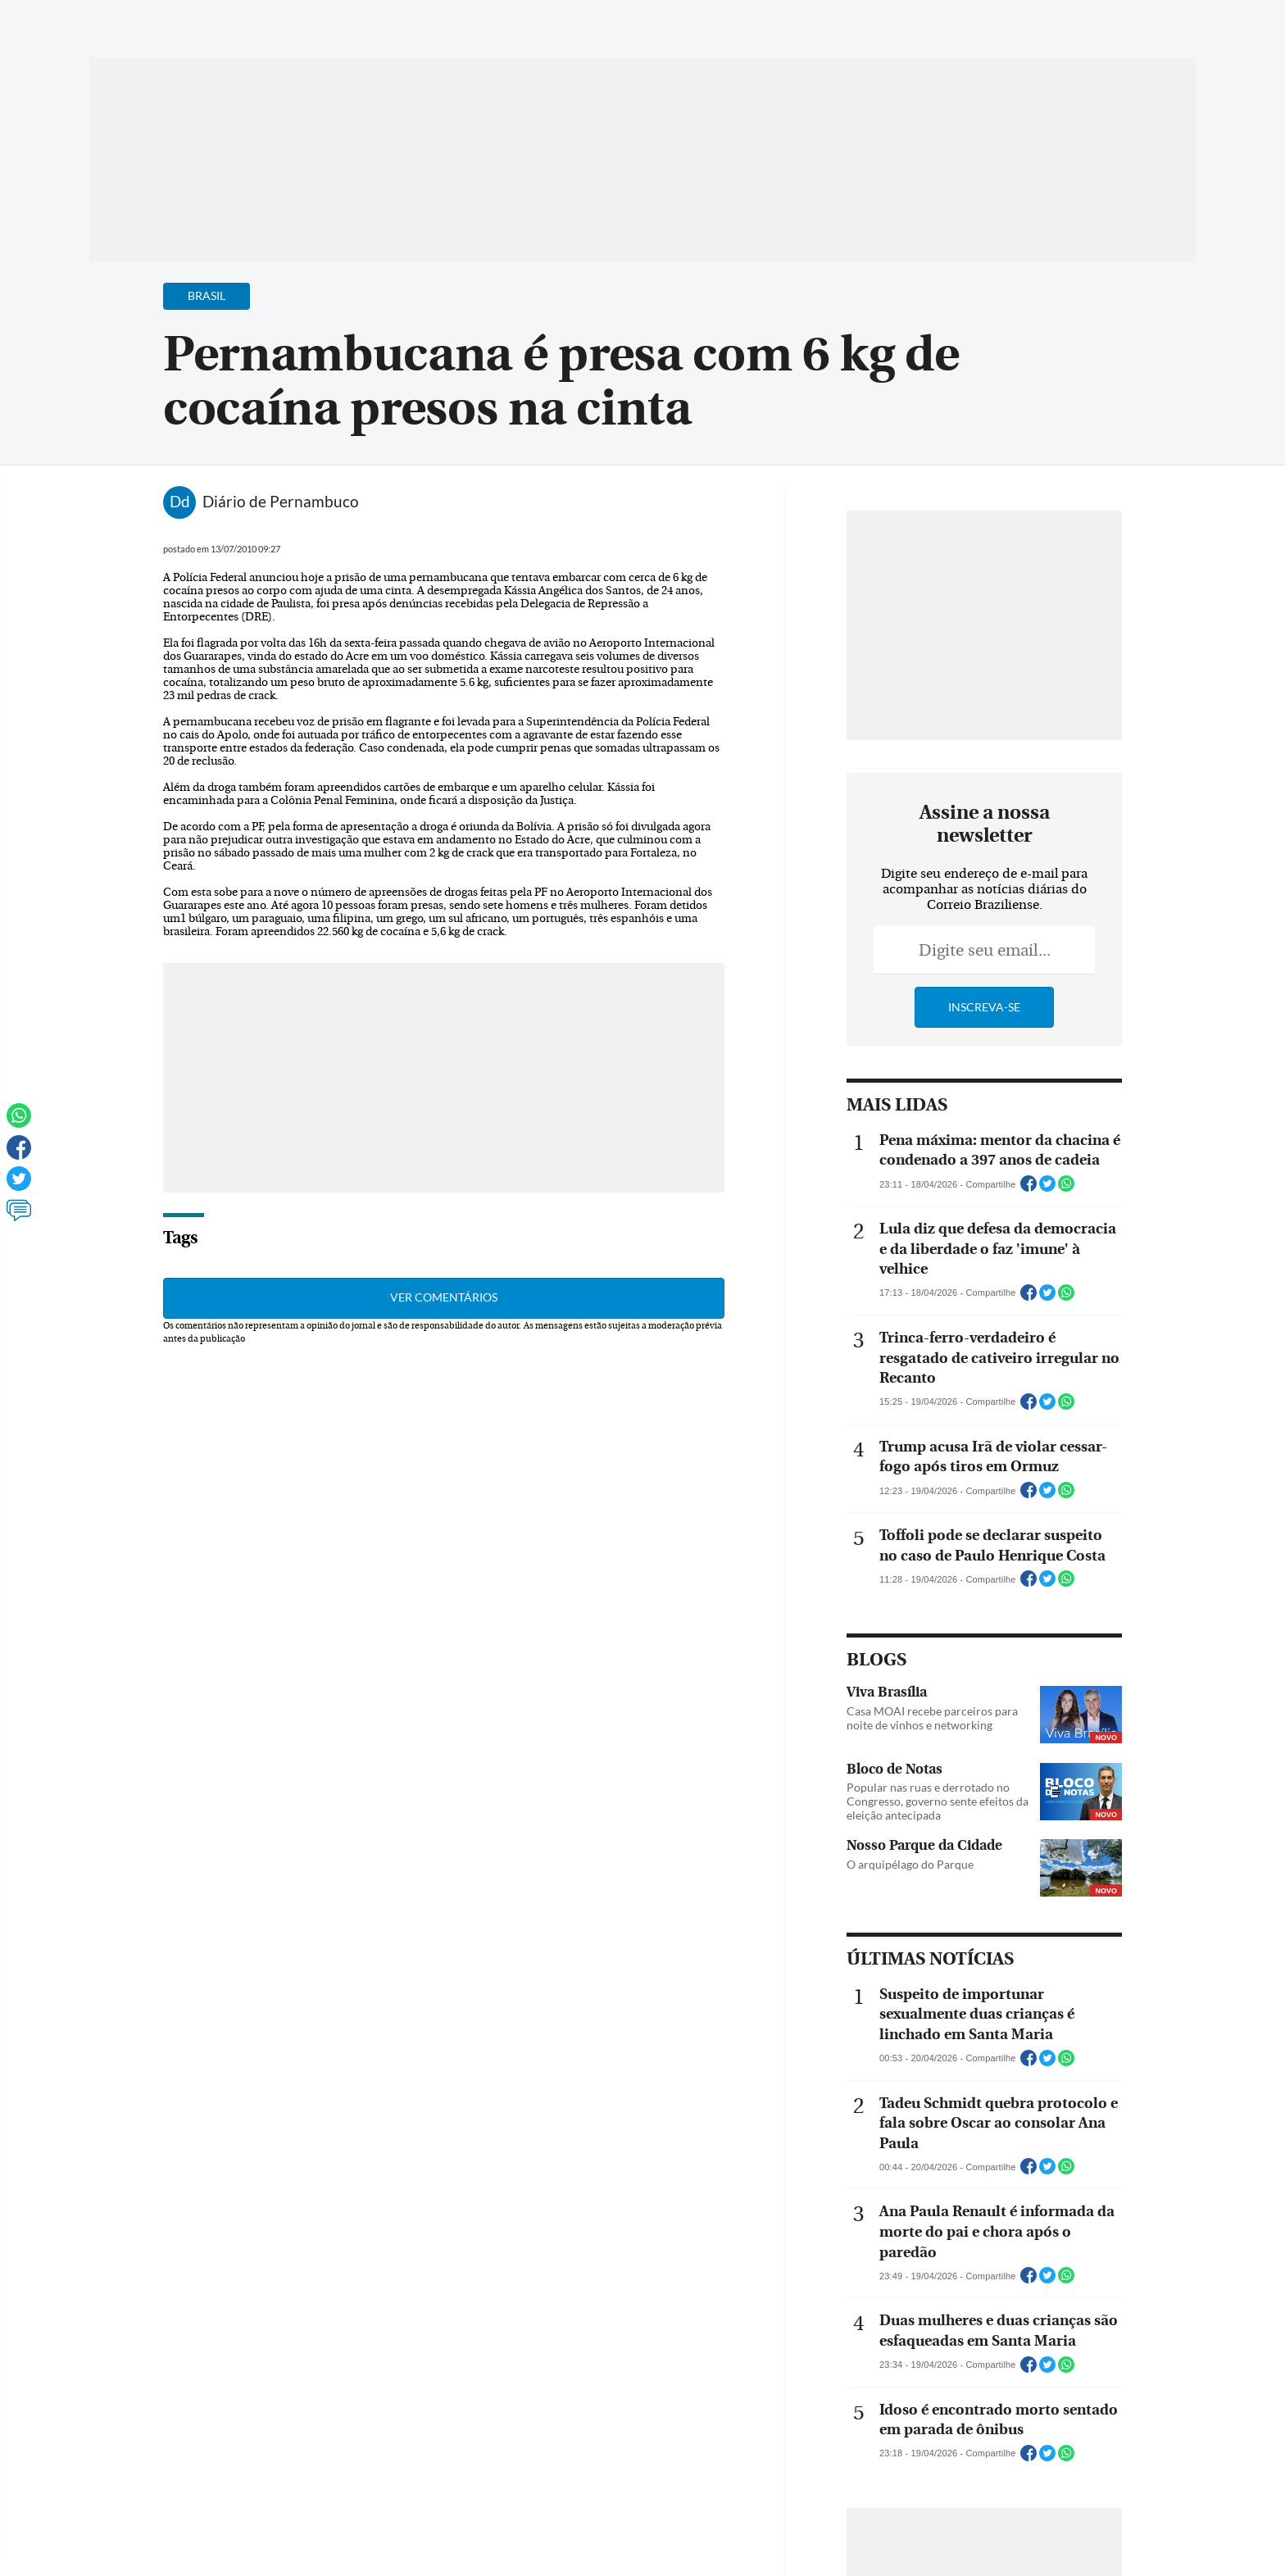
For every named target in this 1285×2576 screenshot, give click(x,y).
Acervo (483, 22)
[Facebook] (1090, 27)
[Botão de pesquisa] (168, 20)
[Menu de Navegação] (120, 20)
